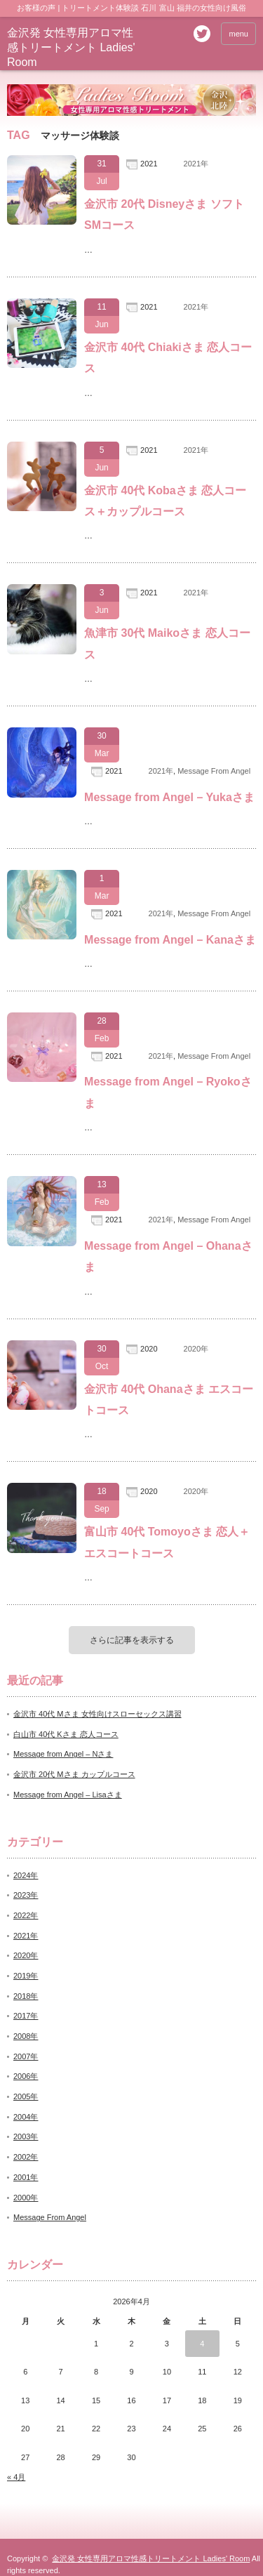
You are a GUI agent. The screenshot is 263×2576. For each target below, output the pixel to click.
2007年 (25, 2056)
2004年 (25, 2117)
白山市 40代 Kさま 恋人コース (66, 1734)
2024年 (25, 1875)
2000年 (25, 2197)
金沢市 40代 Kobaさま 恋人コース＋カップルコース (165, 500)
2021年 (196, 163)
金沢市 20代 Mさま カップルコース (74, 1774)
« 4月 (16, 2477)
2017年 (25, 2016)
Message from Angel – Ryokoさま (168, 1092)
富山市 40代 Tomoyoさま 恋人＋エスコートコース (167, 1542)
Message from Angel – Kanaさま (170, 940)
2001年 (25, 2177)
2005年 (25, 2096)
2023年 (25, 1895)
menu (238, 33)
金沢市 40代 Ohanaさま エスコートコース (168, 1399)
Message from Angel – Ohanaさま (168, 1256)
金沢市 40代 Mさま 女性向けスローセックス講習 (97, 1714)
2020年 (196, 1349)
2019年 (25, 1975)
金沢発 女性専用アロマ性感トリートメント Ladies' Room (71, 47)
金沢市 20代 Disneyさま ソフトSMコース (164, 214)
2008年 (25, 2036)
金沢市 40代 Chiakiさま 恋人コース (168, 357)
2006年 (25, 2076)
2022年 (25, 1915)
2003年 (25, 2136)
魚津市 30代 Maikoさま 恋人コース (167, 643)
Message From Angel (213, 771)
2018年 (25, 1996)
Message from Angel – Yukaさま (169, 797)
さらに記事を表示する (132, 1640)
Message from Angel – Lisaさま (67, 1794)
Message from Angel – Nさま (63, 1754)
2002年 (25, 2157)
